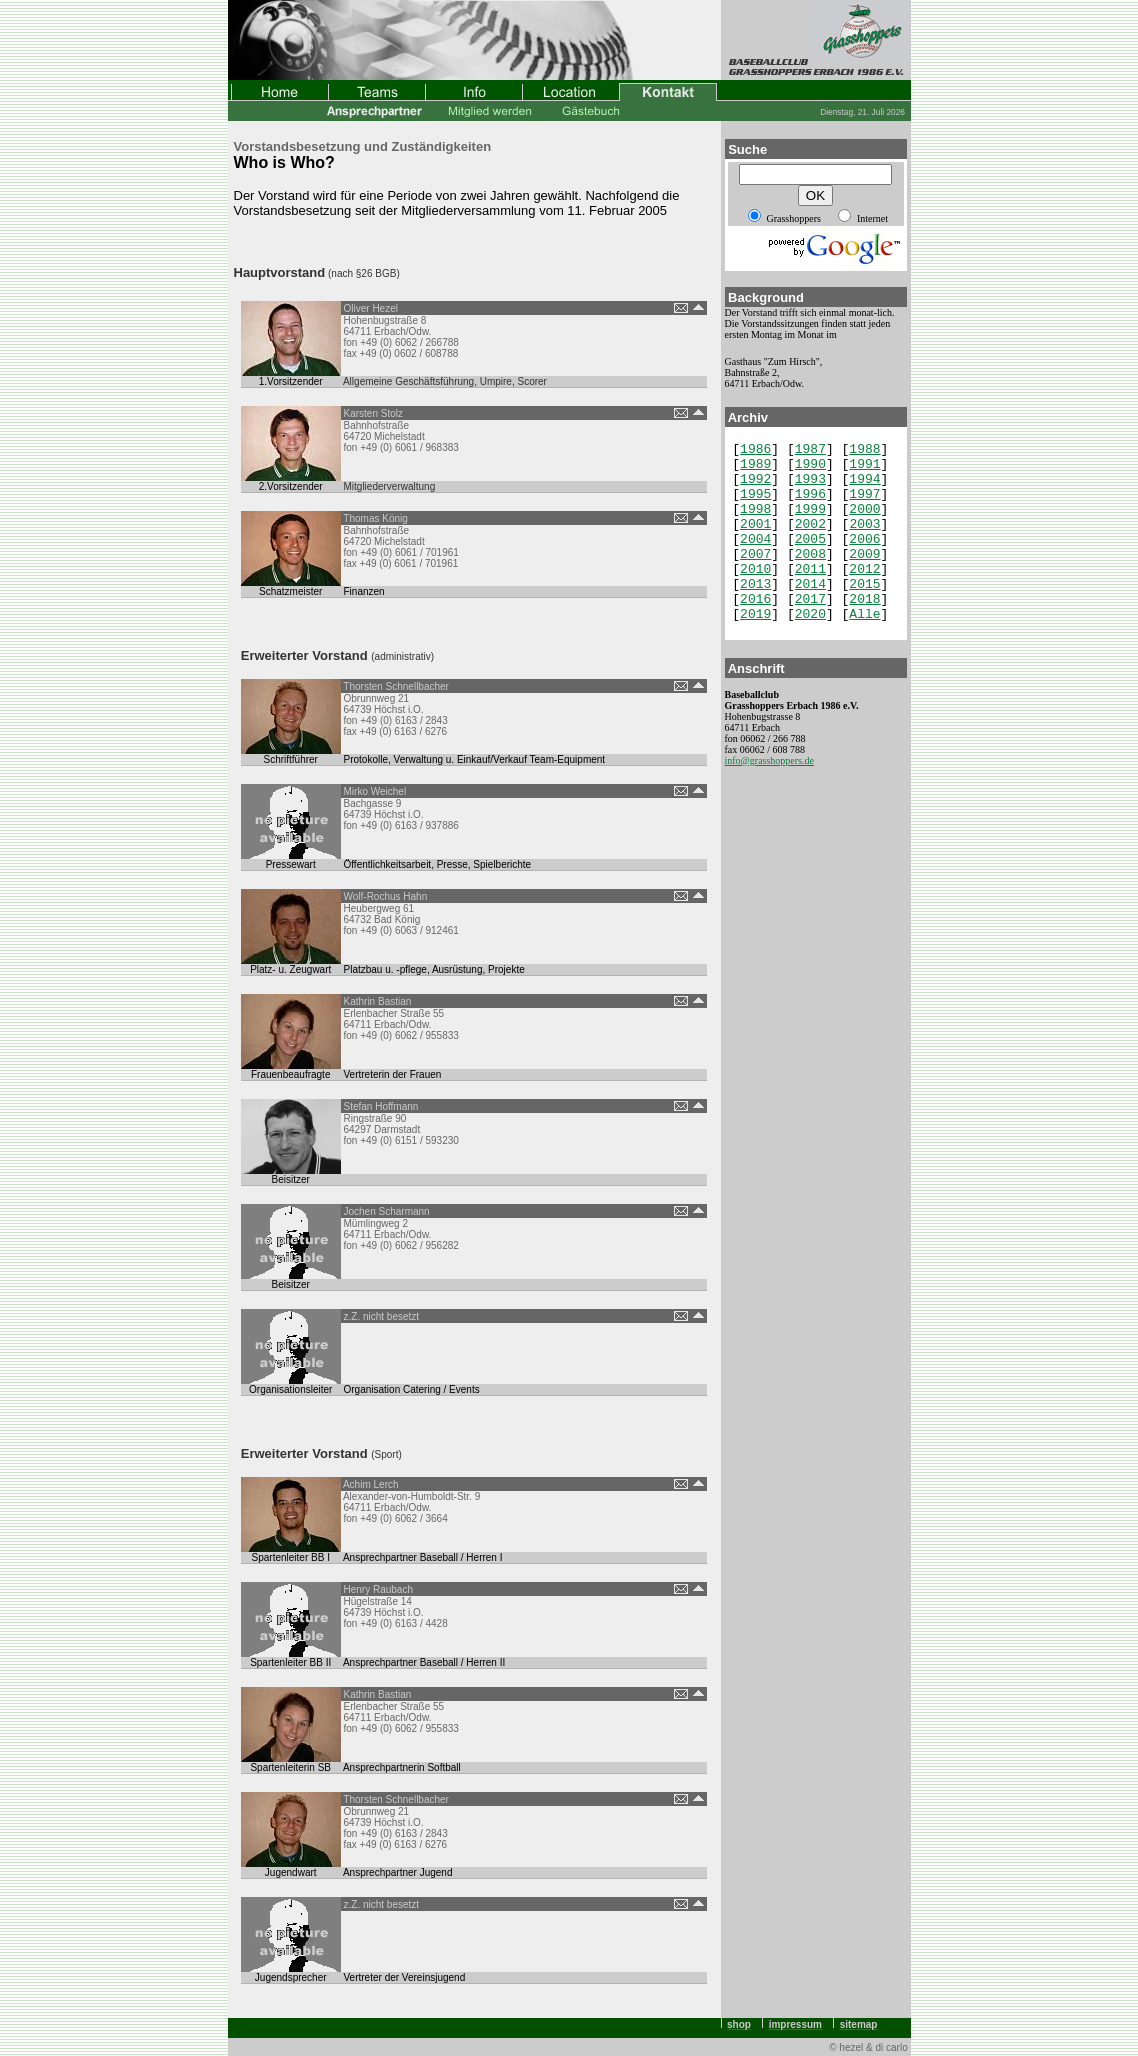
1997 (864, 494)
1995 (755, 494)
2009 (864, 554)
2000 (864, 509)
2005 (810, 539)
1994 (864, 479)
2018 (864, 599)
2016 (755, 599)
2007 (755, 554)
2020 (810, 614)
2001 (755, 524)
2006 (864, 539)
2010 (755, 569)
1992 (755, 479)
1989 (755, 464)
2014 (810, 584)
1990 (810, 464)
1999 (810, 509)
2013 (755, 584)
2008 (810, 554)
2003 (864, 524)
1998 (755, 509)
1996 (810, 494)
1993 (810, 479)
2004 (755, 539)
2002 (810, 524)
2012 (864, 569)
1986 (755, 449)
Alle (864, 614)
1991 (864, 464)
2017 (810, 599)
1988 (864, 449)
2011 (810, 569)
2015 (864, 584)
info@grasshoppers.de (769, 760)
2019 (755, 614)
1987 (810, 449)
